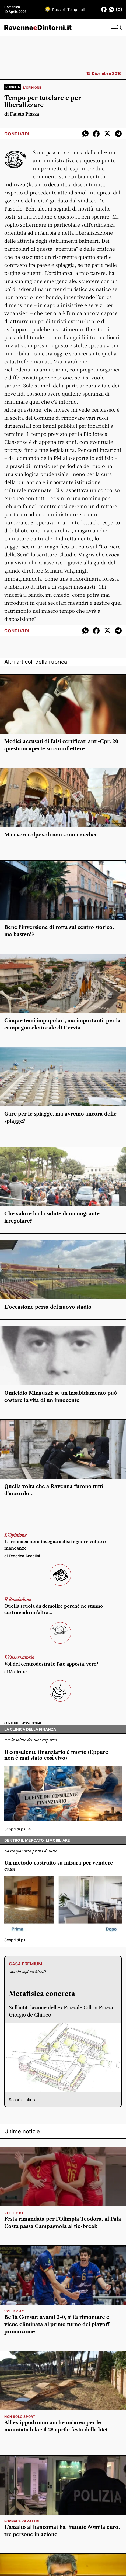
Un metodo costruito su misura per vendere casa (58, 1866)
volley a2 (14, 2311)
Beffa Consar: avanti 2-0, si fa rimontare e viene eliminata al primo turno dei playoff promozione (56, 2324)
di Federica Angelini (22, 1555)
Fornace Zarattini (22, 2521)
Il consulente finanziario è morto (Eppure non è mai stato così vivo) (56, 1755)
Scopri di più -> (17, 1829)
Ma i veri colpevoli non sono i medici (50, 835)
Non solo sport (19, 2417)
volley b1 (13, 2213)
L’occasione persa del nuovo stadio (48, 1307)
